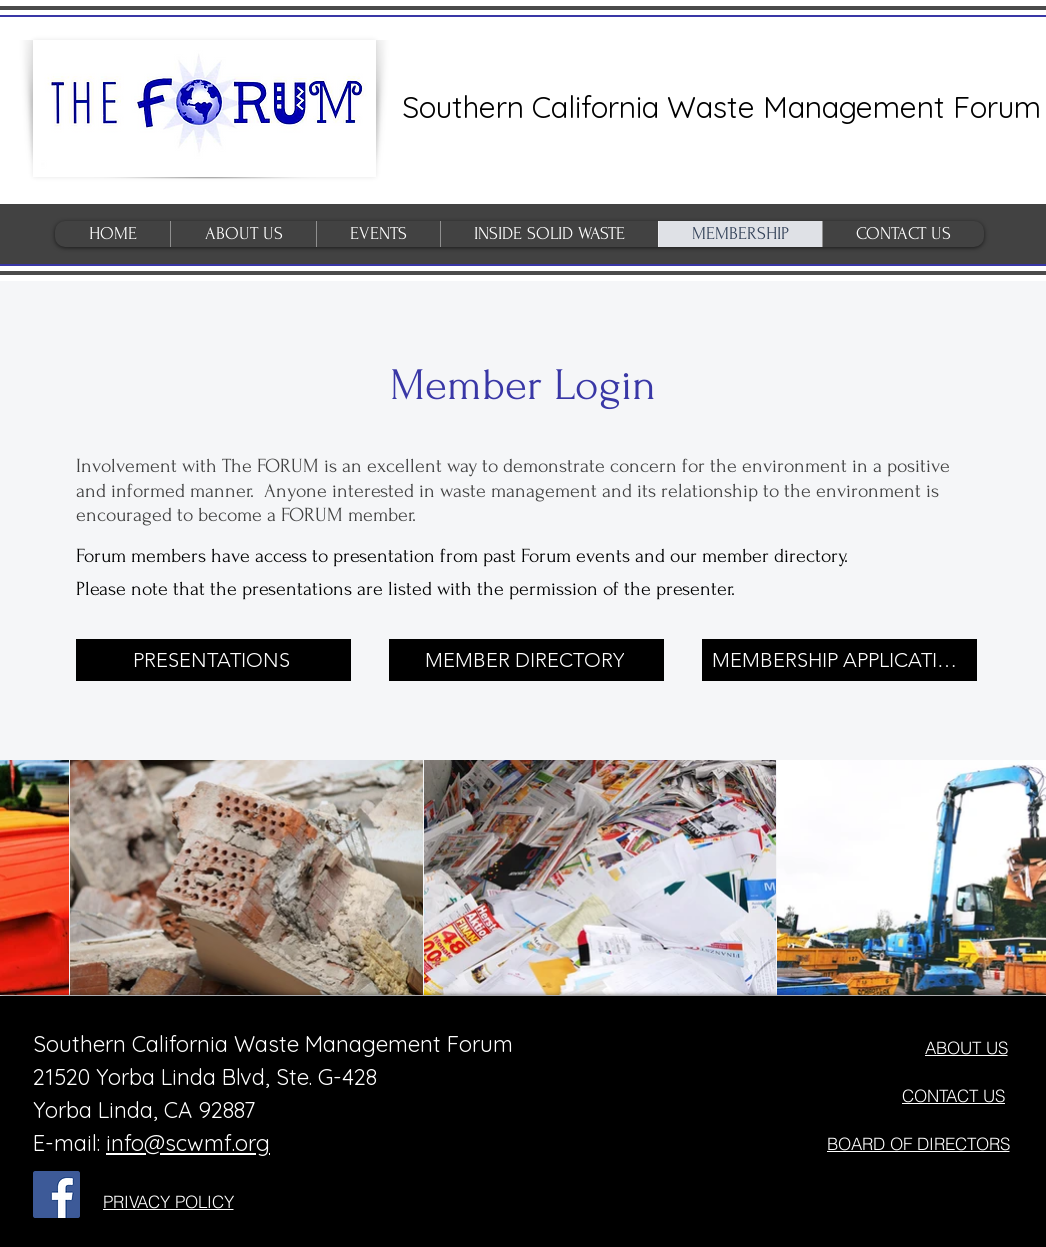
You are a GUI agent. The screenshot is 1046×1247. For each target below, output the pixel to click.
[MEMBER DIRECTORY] (526, 660)
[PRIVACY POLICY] (168, 1202)
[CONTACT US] (953, 1096)
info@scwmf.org (188, 1143)
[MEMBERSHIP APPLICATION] (839, 660)
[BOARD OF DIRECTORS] (918, 1144)
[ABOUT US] (966, 1048)
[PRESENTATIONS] (213, 660)
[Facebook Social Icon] (56, 1194)
